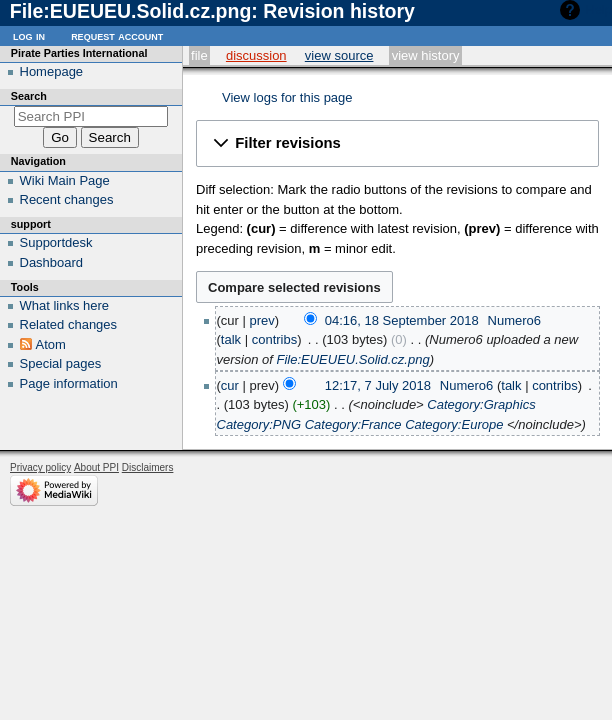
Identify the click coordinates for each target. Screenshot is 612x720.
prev (262, 320)
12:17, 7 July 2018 (378, 385)
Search (29, 96)
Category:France (353, 424)
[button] (397, 143)
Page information (69, 383)
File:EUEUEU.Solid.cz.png (352, 359)
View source (339, 55)
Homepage (52, 71)
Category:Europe (454, 424)
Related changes (69, 324)
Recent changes (67, 199)
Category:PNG (259, 424)
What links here (65, 305)
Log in (29, 35)
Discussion (256, 55)
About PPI (96, 467)
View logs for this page (287, 97)
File (199, 55)
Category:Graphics (481, 404)
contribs (275, 339)
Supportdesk (56, 242)
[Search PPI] (91, 116)
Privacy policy (40, 467)
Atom (51, 344)
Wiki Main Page (65, 180)
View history (426, 55)
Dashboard (52, 262)
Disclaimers (148, 467)
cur (230, 385)
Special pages (61, 363)
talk (231, 339)
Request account (117, 35)
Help (598, 9)
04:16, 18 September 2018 (402, 320)
